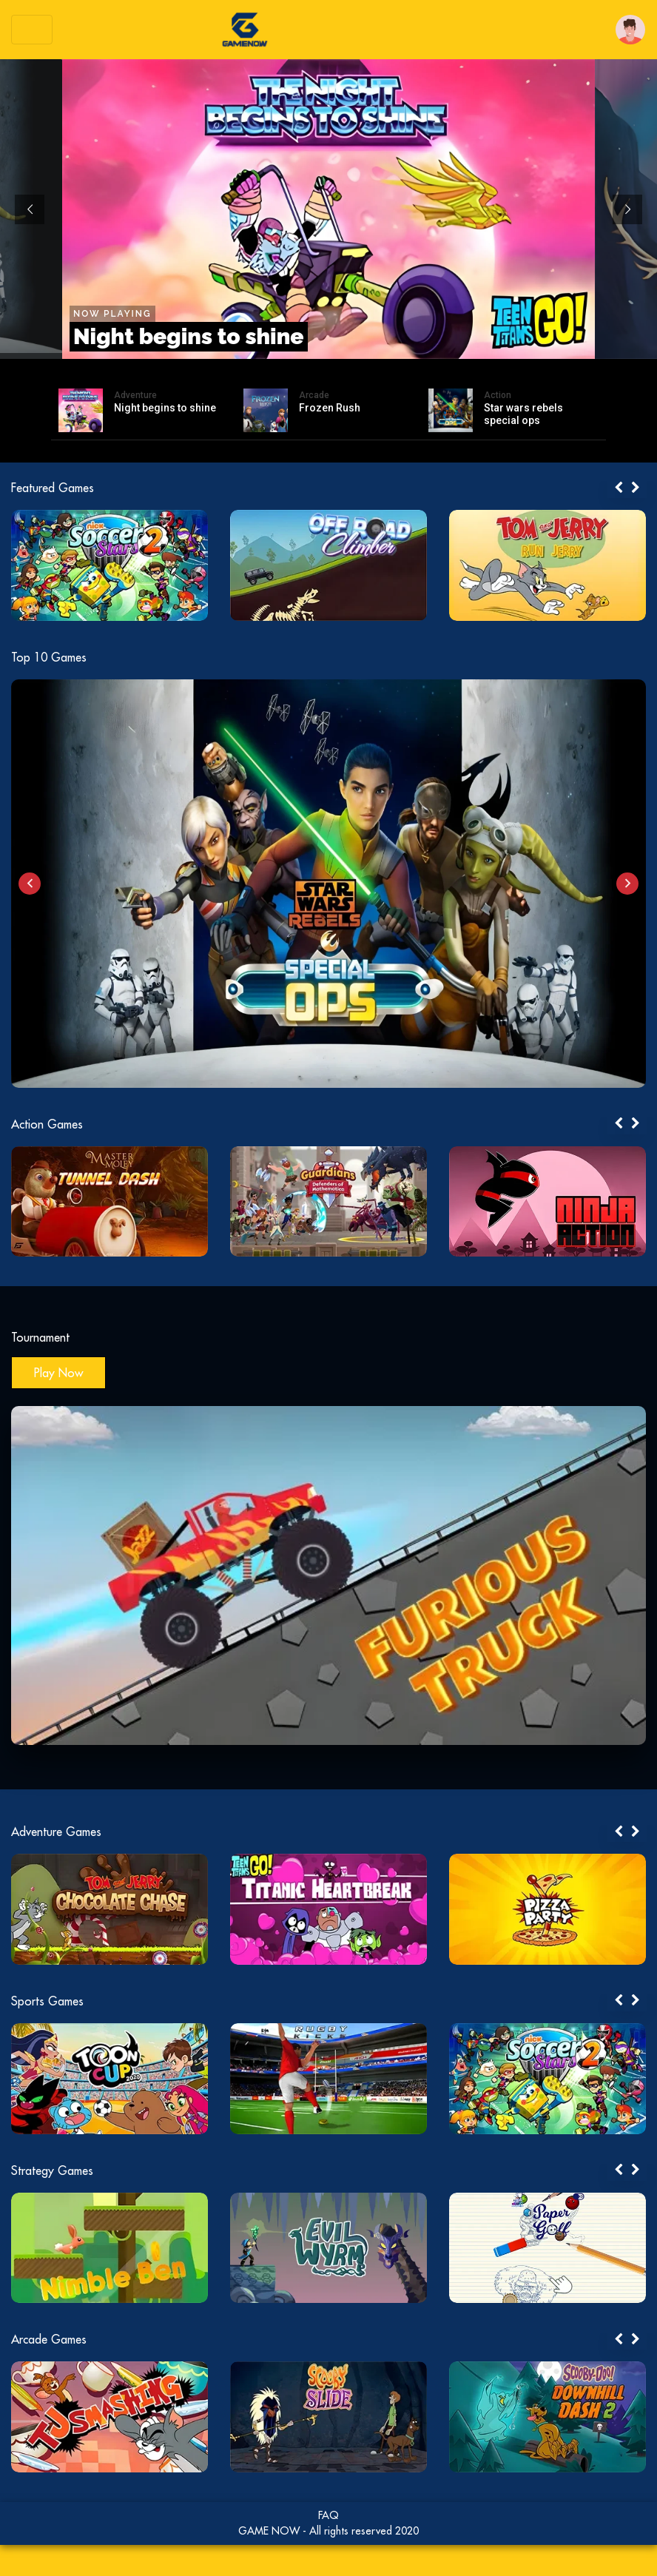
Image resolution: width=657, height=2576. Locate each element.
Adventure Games (56, 1831)
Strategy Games (52, 2170)
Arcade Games (49, 2339)
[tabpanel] (133, 565)
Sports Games (47, 2001)
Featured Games (52, 487)
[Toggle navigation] (32, 29)
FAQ (328, 2515)
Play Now (58, 1372)
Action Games (47, 1124)
